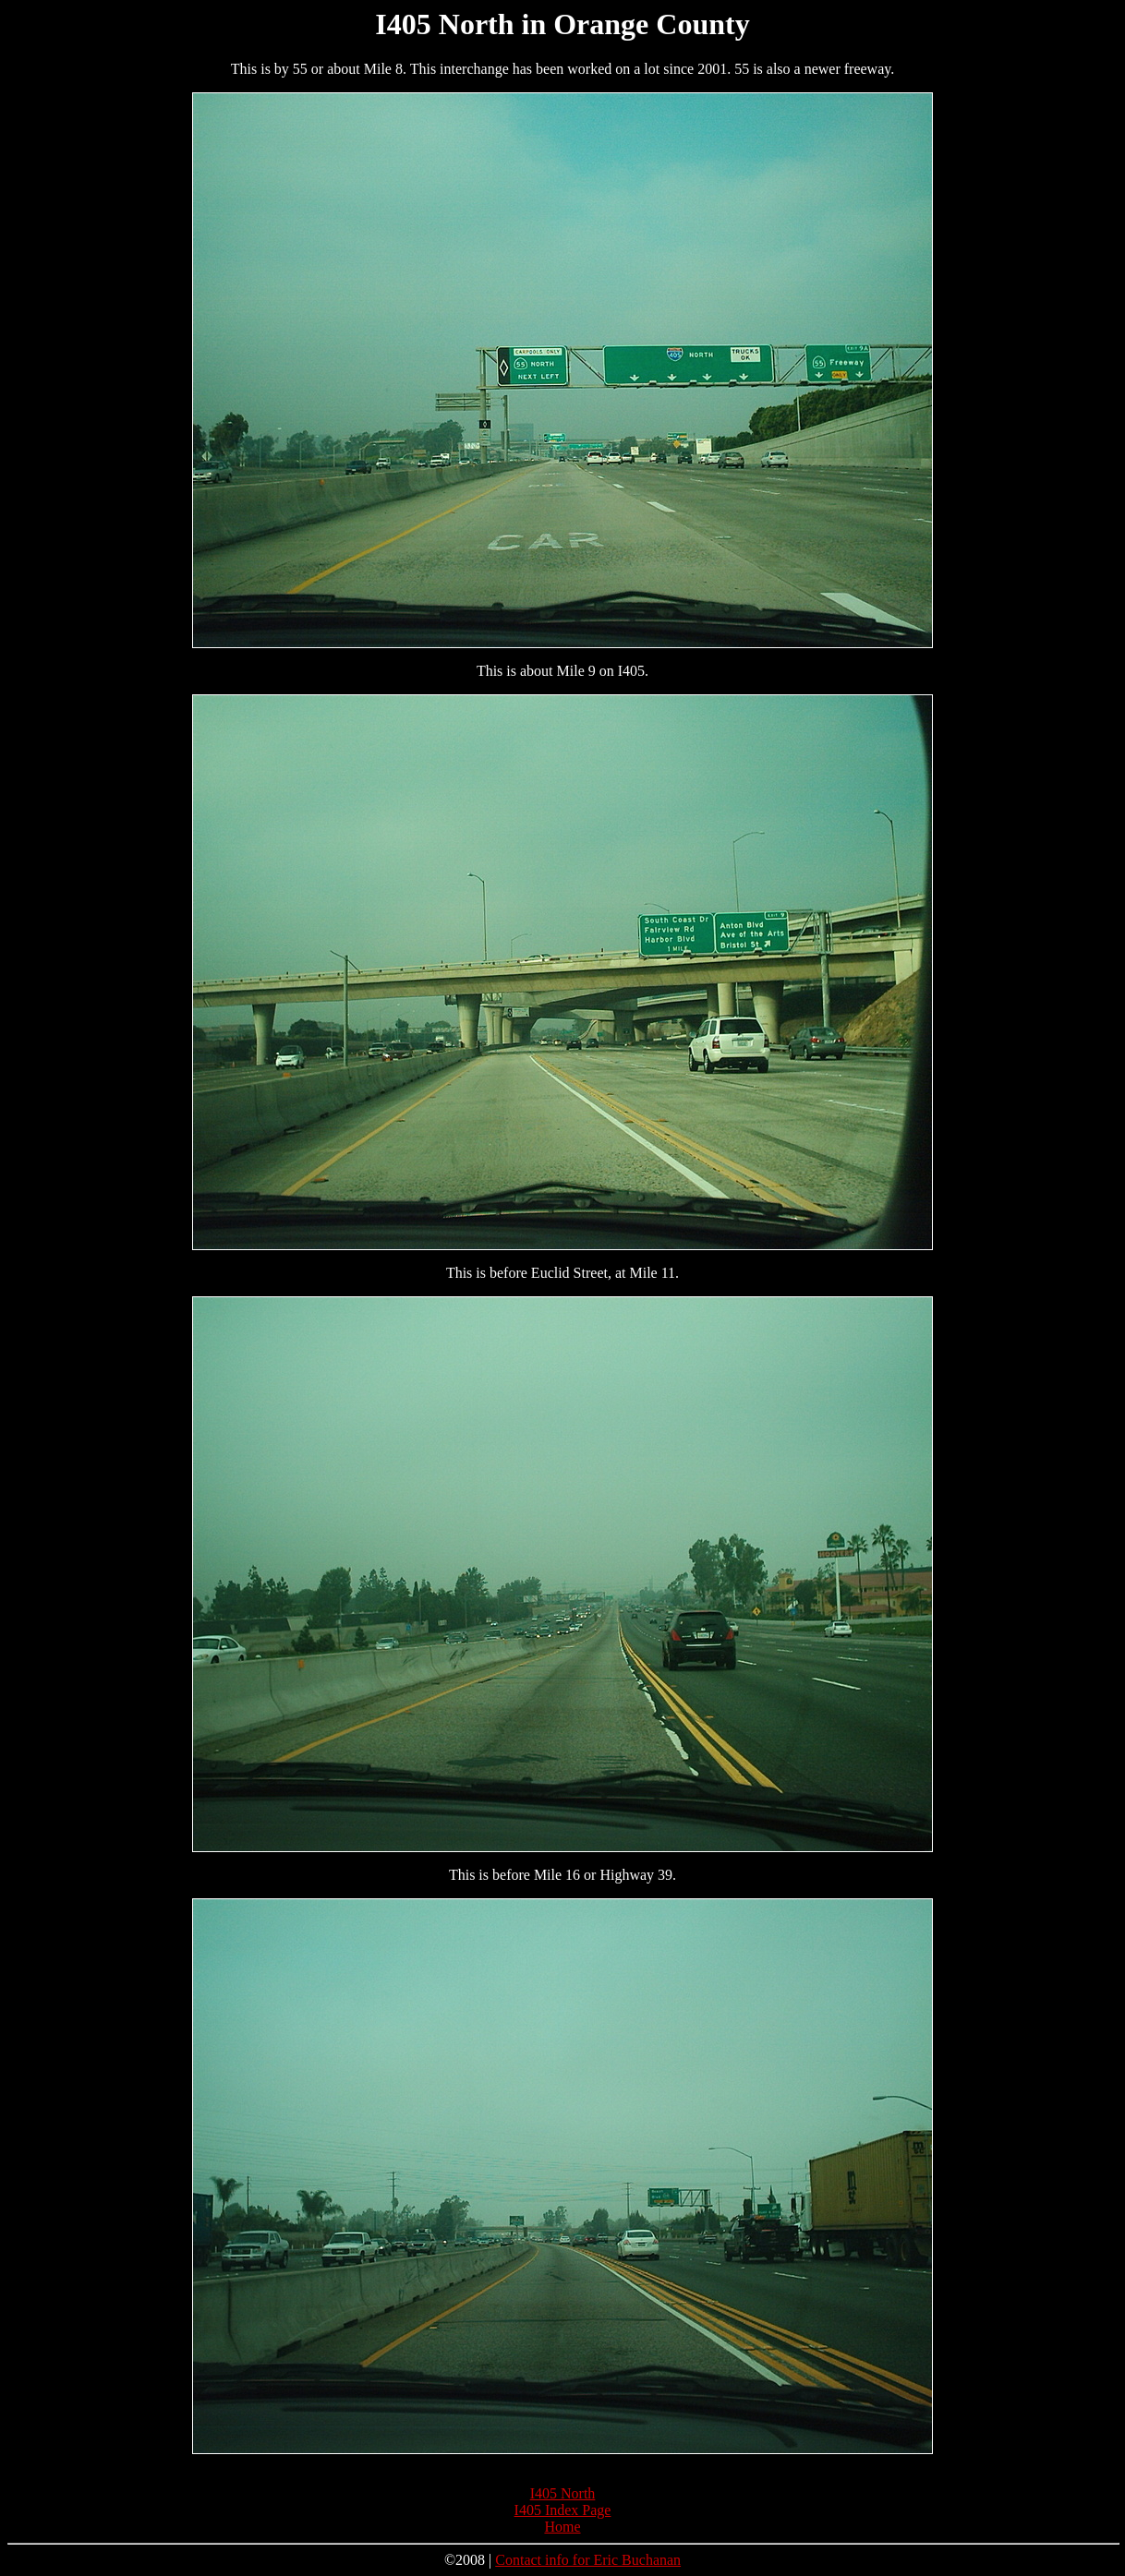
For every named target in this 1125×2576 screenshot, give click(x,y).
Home (562, 2526)
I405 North (563, 2493)
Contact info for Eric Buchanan (588, 2560)
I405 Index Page (562, 2510)
